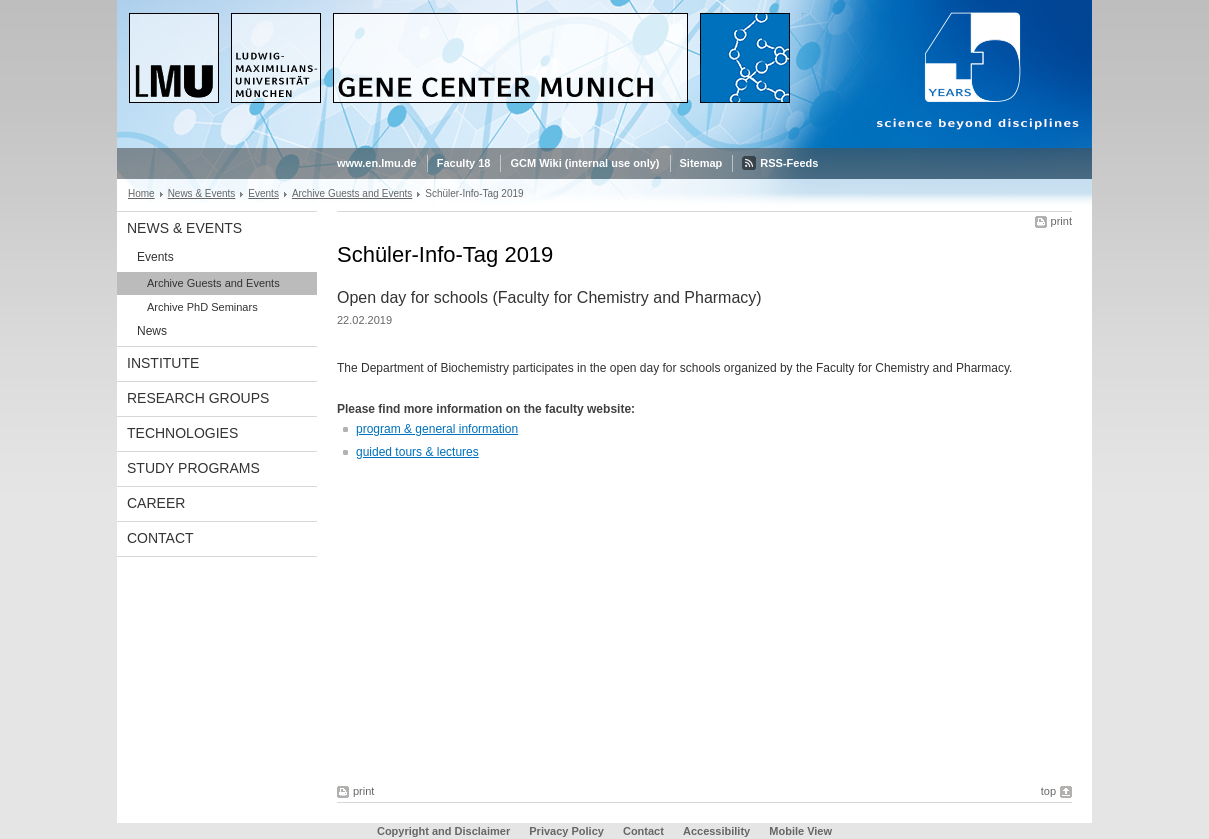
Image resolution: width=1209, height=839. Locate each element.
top (1048, 791)
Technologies (182, 433)
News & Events (202, 193)
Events (263, 193)
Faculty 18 (464, 163)
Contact (160, 538)
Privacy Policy (566, 831)
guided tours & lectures (417, 452)
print (1061, 221)
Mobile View (800, 831)
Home (141, 193)
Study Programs (193, 468)
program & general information (437, 429)
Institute (163, 363)
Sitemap (701, 163)
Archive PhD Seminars (202, 307)
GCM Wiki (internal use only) (584, 163)
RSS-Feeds (789, 163)
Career (156, 503)
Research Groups (198, 398)
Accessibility (718, 831)
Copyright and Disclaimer (443, 831)
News (152, 331)
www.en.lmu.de (377, 163)
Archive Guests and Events (352, 193)
